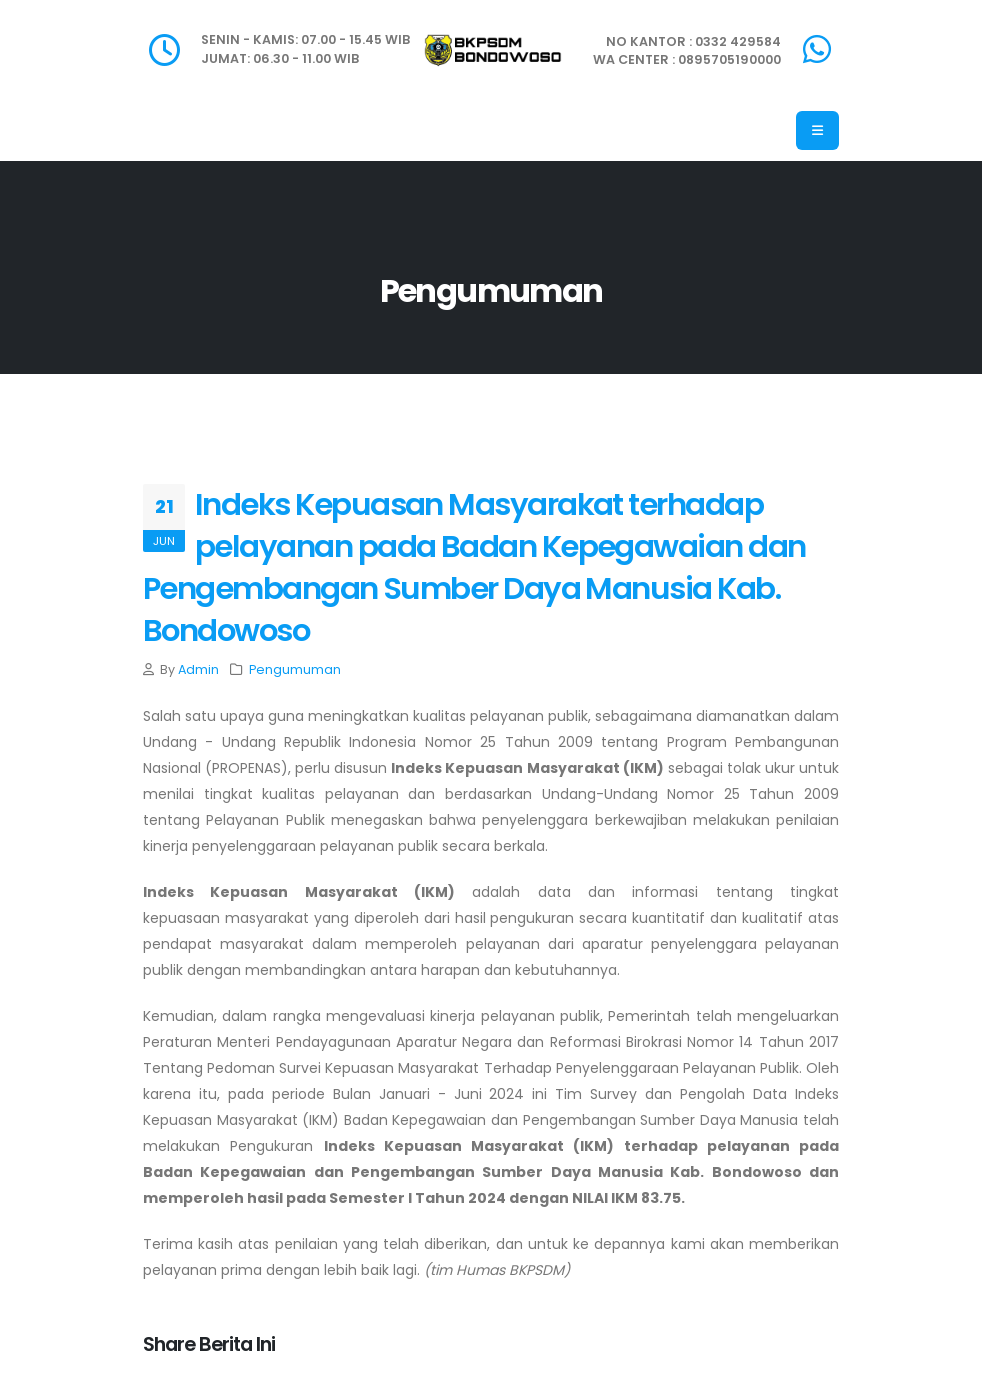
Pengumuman (295, 669)
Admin (198, 669)
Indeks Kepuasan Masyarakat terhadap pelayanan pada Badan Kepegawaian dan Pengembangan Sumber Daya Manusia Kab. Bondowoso (474, 567)
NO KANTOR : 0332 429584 (693, 41)
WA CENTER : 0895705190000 (687, 59)
